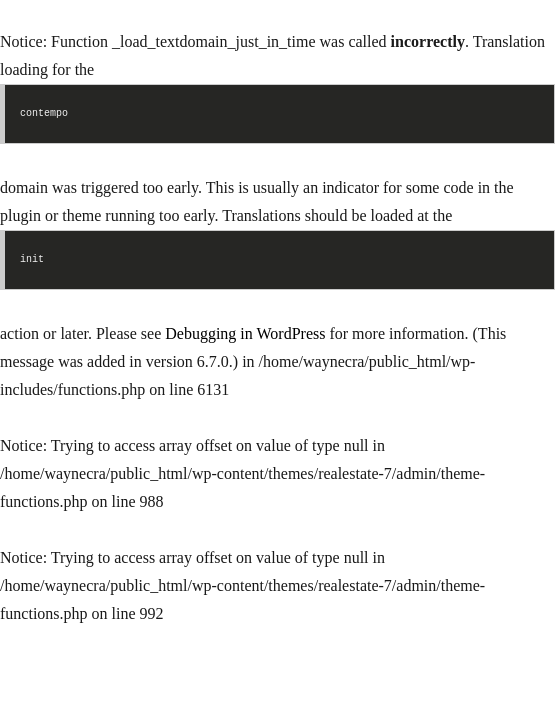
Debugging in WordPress (245, 333)
